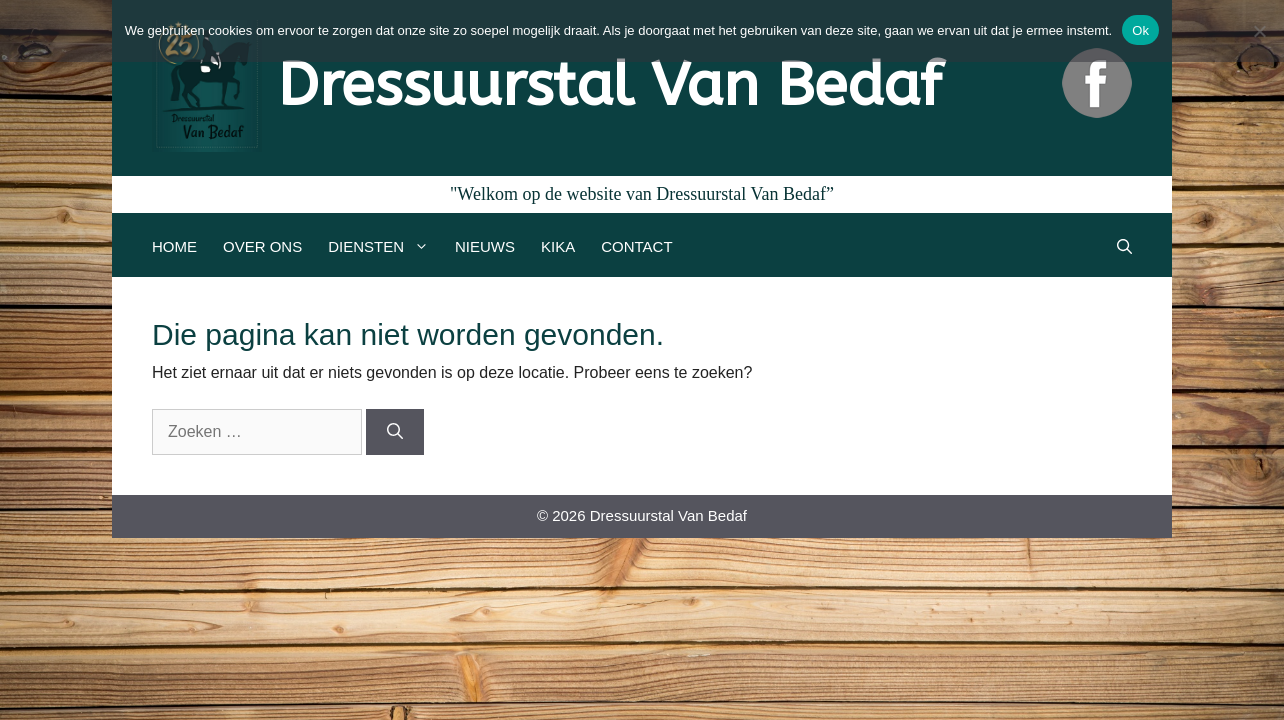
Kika (558, 246)
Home (174, 246)
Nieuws (485, 246)
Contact (636, 246)
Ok (1140, 30)
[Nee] (1259, 31)
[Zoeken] (395, 432)
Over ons (262, 246)
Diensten (385, 247)
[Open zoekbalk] (1124, 247)
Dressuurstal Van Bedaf (609, 85)
